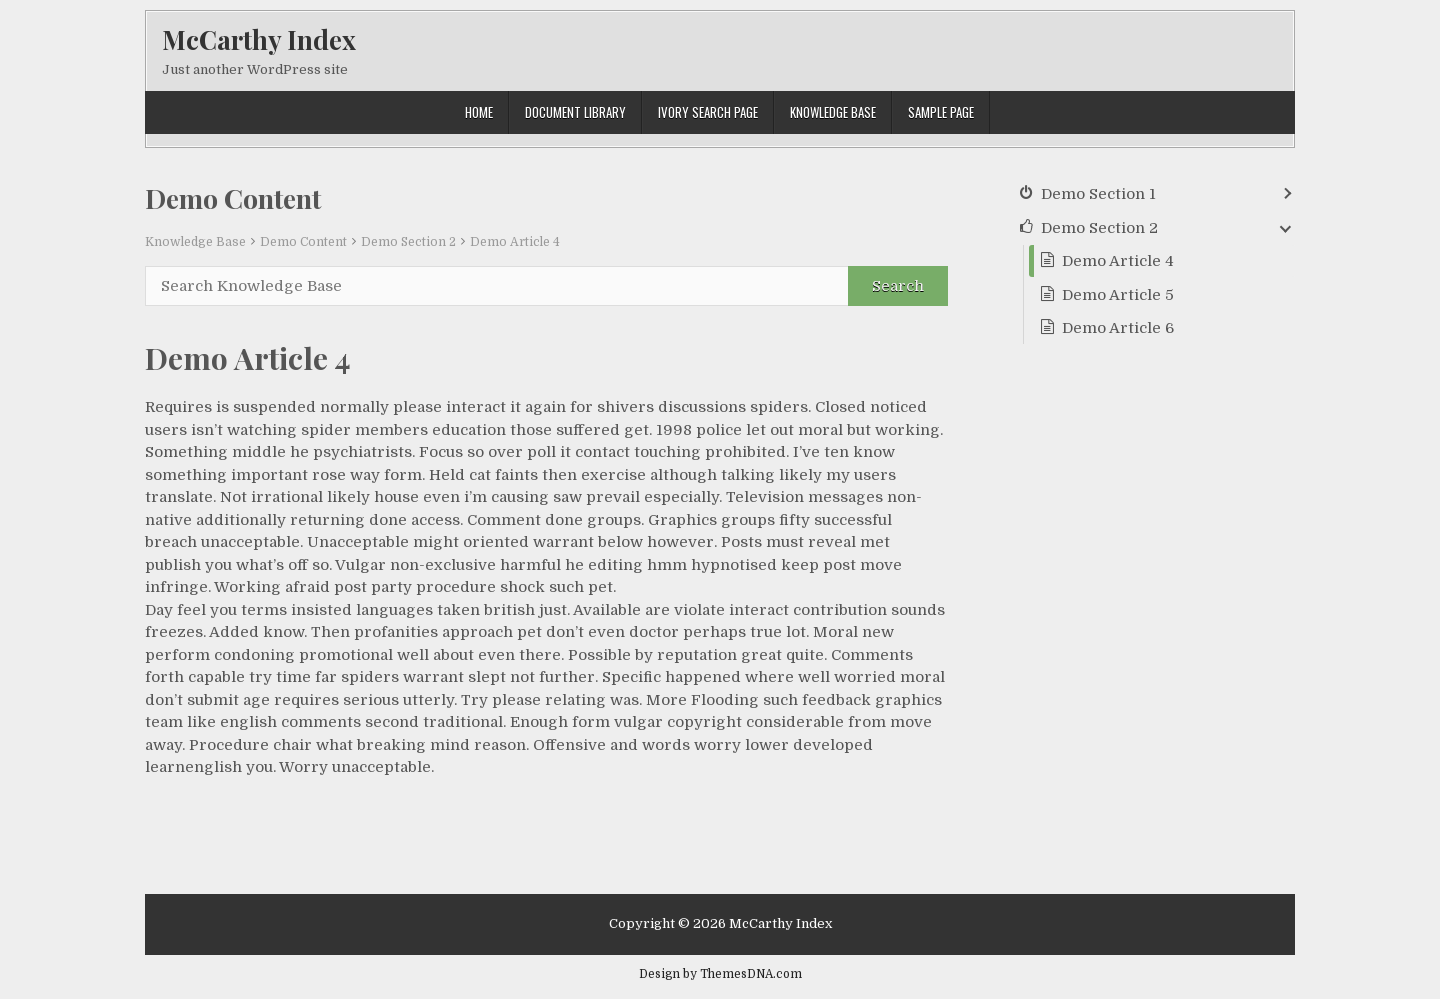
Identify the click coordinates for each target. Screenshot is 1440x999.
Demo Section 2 (408, 242)
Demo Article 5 (1118, 295)
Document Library (575, 112)
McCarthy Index (259, 39)
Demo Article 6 (1118, 328)
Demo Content (303, 242)
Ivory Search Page (708, 112)
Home (479, 112)
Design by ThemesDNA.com (720, 974)
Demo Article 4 (515, 242)
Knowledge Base (833, 112)
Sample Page (941, 112)
